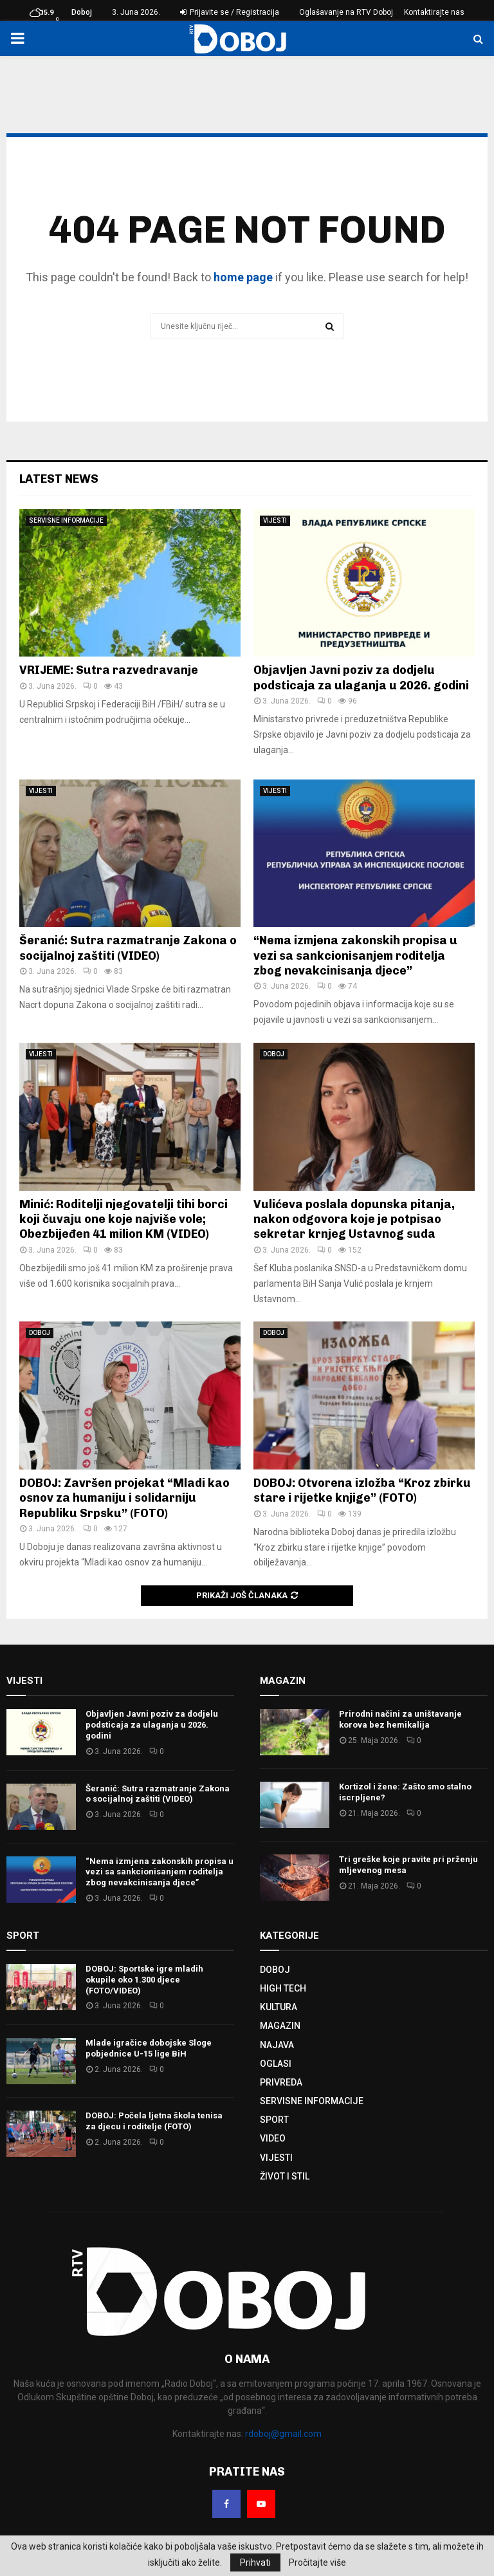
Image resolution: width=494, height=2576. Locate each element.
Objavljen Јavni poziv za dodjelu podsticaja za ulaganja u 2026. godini (361, 677)
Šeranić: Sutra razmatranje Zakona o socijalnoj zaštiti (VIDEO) (128, 947)
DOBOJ (273, 1054)
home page (243, 277)
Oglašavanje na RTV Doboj (346, 12)
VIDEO (273, 2138)
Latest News (58, 479)
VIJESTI (275, 520)
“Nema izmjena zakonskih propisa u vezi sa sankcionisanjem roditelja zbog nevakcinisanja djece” (355, 955)
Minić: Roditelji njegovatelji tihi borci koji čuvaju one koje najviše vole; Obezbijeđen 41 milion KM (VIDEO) (123, 1219)
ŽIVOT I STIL (284, 2176)
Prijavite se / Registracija (229, 12)
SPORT (274, 2119)
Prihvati (255, 2562)
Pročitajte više (317, 2562)
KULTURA (278, 2007)
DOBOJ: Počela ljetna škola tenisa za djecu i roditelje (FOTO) (154, 2121)
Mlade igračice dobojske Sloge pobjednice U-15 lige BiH (149, 2048)
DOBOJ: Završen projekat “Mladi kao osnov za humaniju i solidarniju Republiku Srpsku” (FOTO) (124, 1498)
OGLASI (275, 2063)
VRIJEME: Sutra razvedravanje (108, 670)
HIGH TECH (283, 1988)
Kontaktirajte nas (434, 12)
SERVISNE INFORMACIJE (66, 520)
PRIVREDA (281, 2082)
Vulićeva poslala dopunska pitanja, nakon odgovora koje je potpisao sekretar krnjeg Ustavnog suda (354, 1219)
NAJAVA (277, 2045)
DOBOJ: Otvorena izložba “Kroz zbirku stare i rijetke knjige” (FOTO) (362, 1490)
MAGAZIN (280, 2026)
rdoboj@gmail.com (283, 2434)
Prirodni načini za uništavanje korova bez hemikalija (400, 1719)
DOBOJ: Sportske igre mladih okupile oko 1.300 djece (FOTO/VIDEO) (144, 1979)
